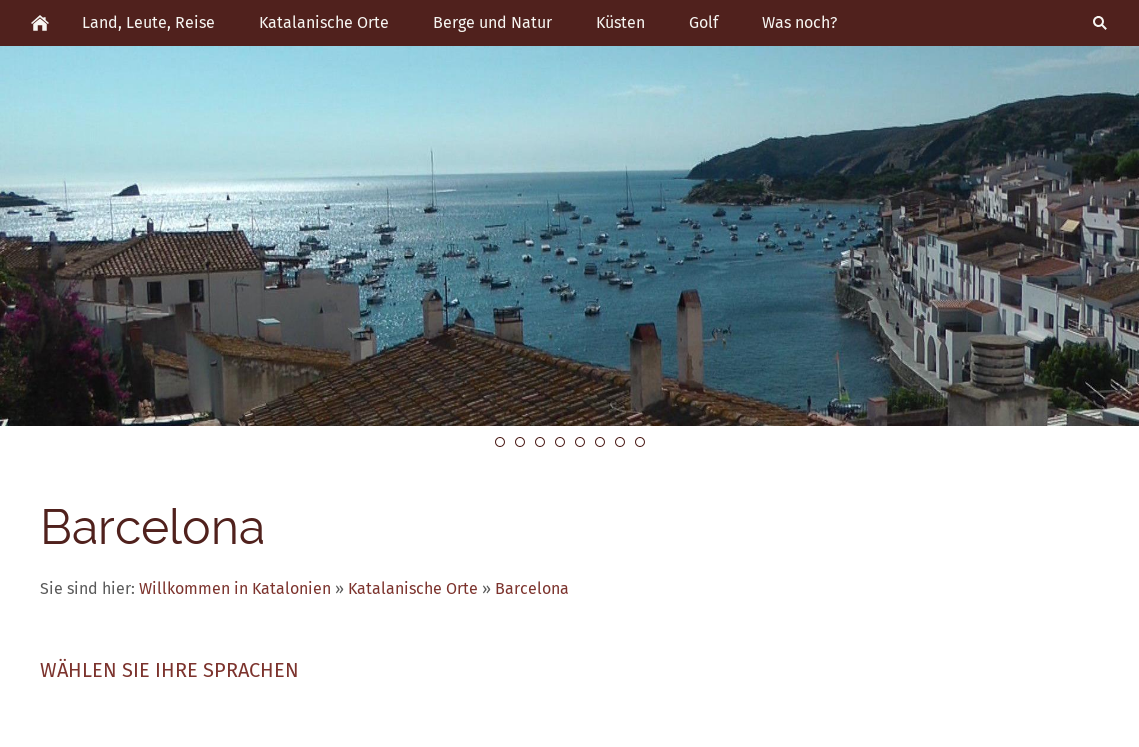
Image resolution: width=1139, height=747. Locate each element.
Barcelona (532, 588)
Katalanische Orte (413, 588)
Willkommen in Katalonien (235, 588)
